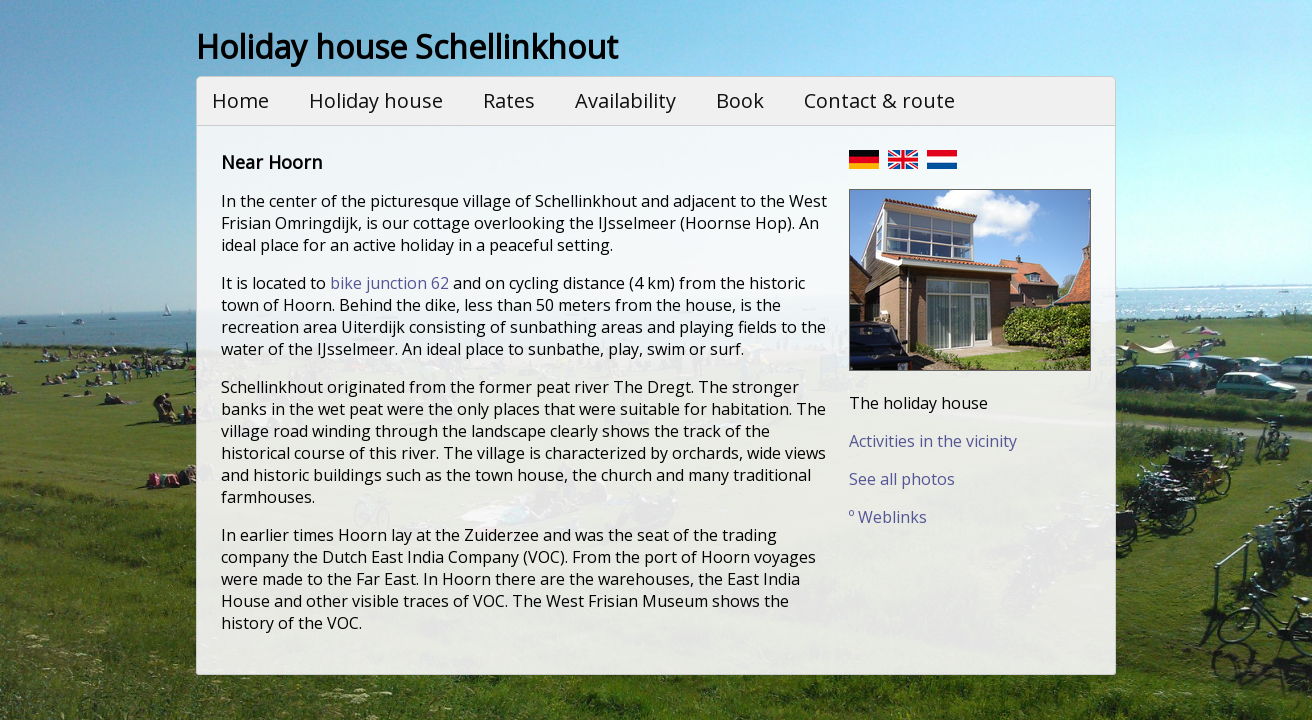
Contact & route (879, 100)
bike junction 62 (389, 283)
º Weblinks (888, 517)
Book (740, 100)
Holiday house (376, 100)
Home (240, 100)
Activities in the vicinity (933, 441)
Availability (625, 100)
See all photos (902, 479)
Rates (509, 100)
